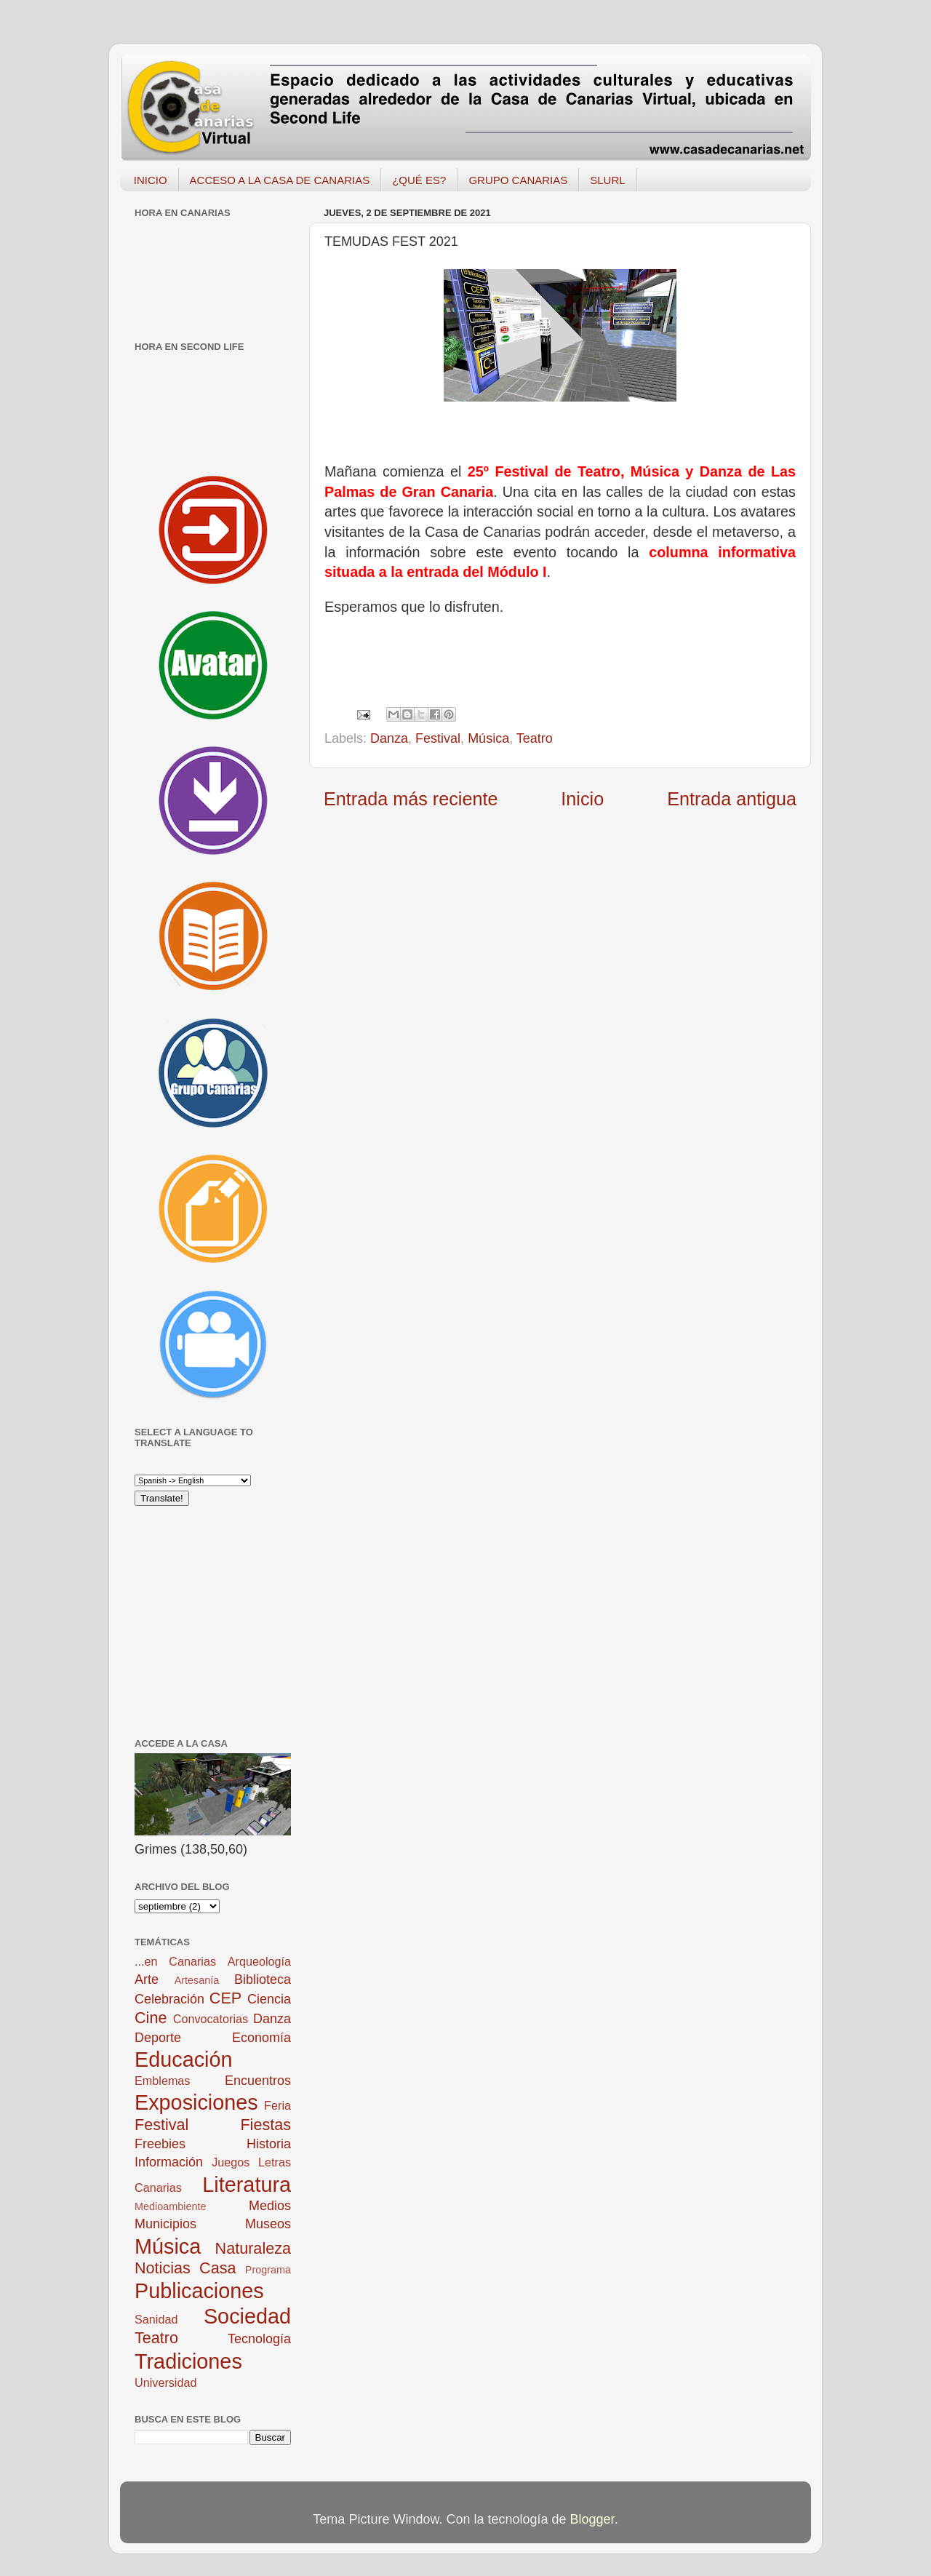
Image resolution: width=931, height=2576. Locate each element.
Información (169, 2162)
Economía (261, 2037)
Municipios (165, 2224)
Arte (147, 1979)
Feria (277, 2105)
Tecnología (259, 2339)
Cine (151, 2018)
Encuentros (258, 2080)
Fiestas (265, 2125)
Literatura (246, 2184)
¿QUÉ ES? (419, 180)
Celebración (169, 1999)
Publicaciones (199, 2290)
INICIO (150, 180)
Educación (183, 2059)
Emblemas (162, 2080)
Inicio (582, 799)
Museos (268, 2224)
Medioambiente (170, 2206)
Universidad (165, 2382)
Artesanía (197, 1980)
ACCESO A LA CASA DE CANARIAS (280, 180)
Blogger (592, 2519)
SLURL (607, 180)
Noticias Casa (185, 2268)
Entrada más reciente (411, 799)
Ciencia (269, 1999)
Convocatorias (210, 2018)
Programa (268, 2270)
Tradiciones (188, 2361)
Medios (270, 2205)
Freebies (160, 2144)
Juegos (230, 2162)
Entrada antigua (731, 799)
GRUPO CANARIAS (517, 180)
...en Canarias (175, 1961)
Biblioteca (262, 1979)
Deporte (158, 2037)
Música (488, 738)
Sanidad (156, 2319)
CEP (225, 1998)
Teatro (534, 738)
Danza (389, 738)
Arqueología (259, 1961)
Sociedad (247, 2316)
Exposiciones (196, 2102)
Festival (437, 738)
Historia (269, 2144)
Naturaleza (253, 2248)
